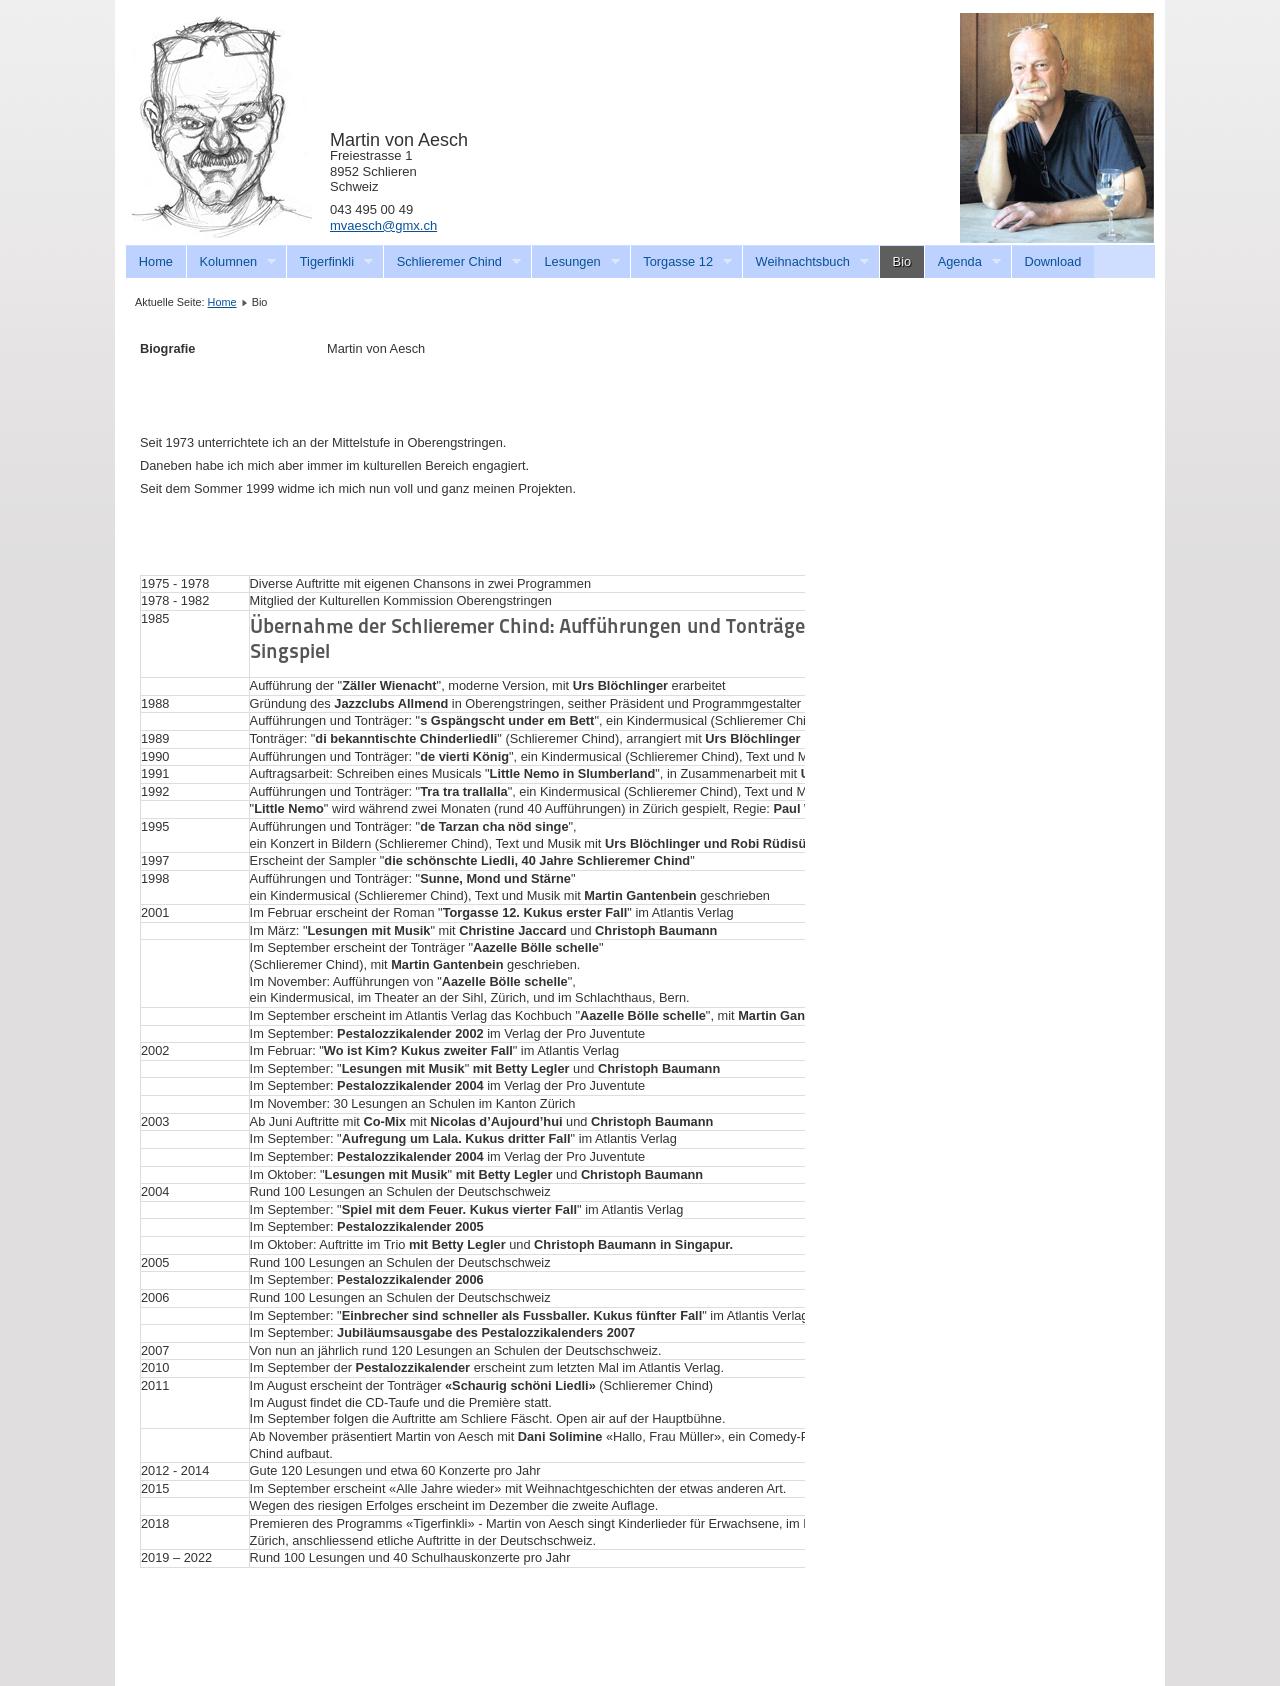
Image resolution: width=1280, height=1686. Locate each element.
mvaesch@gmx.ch (383, 225)
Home (156, 261)
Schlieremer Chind (452, 262)
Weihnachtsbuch (805, 262)
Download (1052, 261)
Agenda (962, 262)
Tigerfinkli (329, 262)
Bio (902, 261)
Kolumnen (231, 262)
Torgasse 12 (681, 262)
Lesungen (575, 262)
